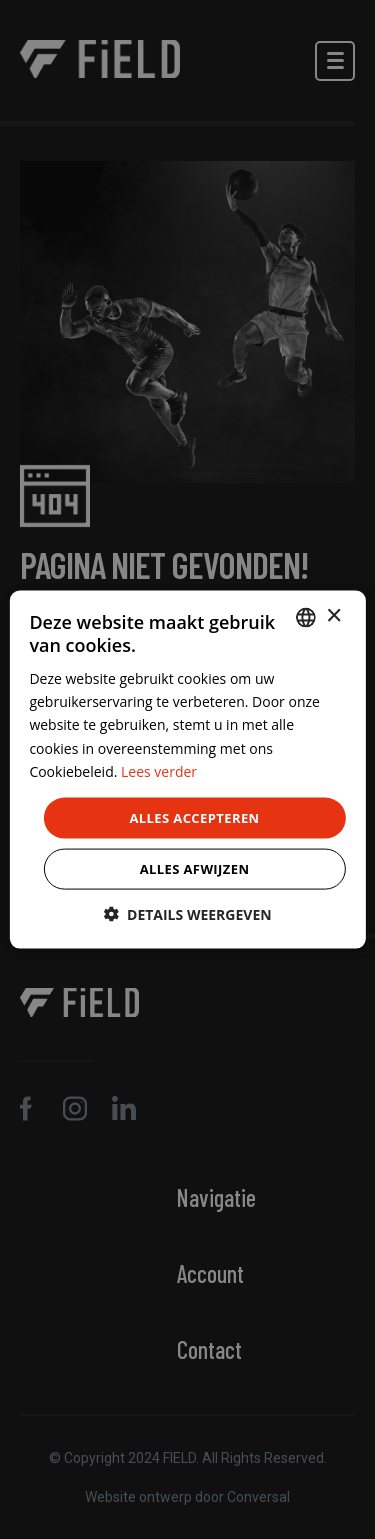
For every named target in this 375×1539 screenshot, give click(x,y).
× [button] (333, 616)
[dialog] (187, 769)
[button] (187, 914)
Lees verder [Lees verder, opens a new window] (159, 770)
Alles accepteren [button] (194, 817)
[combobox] (306, 617)
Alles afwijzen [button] (195, 869)
